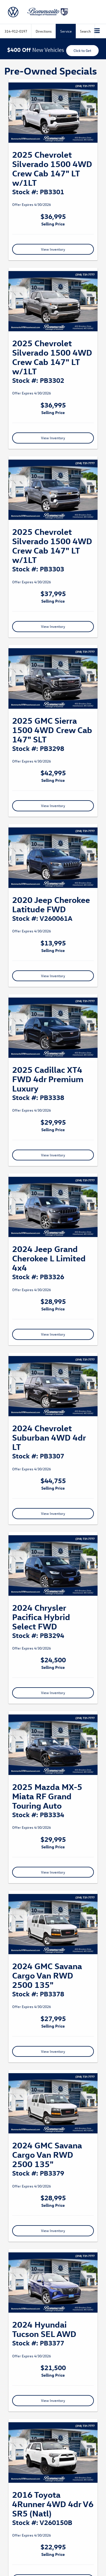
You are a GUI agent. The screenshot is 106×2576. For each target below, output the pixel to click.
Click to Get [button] (82, 50)
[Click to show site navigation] (97, 31)
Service (66, 31)
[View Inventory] (53, 112)
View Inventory (53, 249)
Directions (44, 31)
